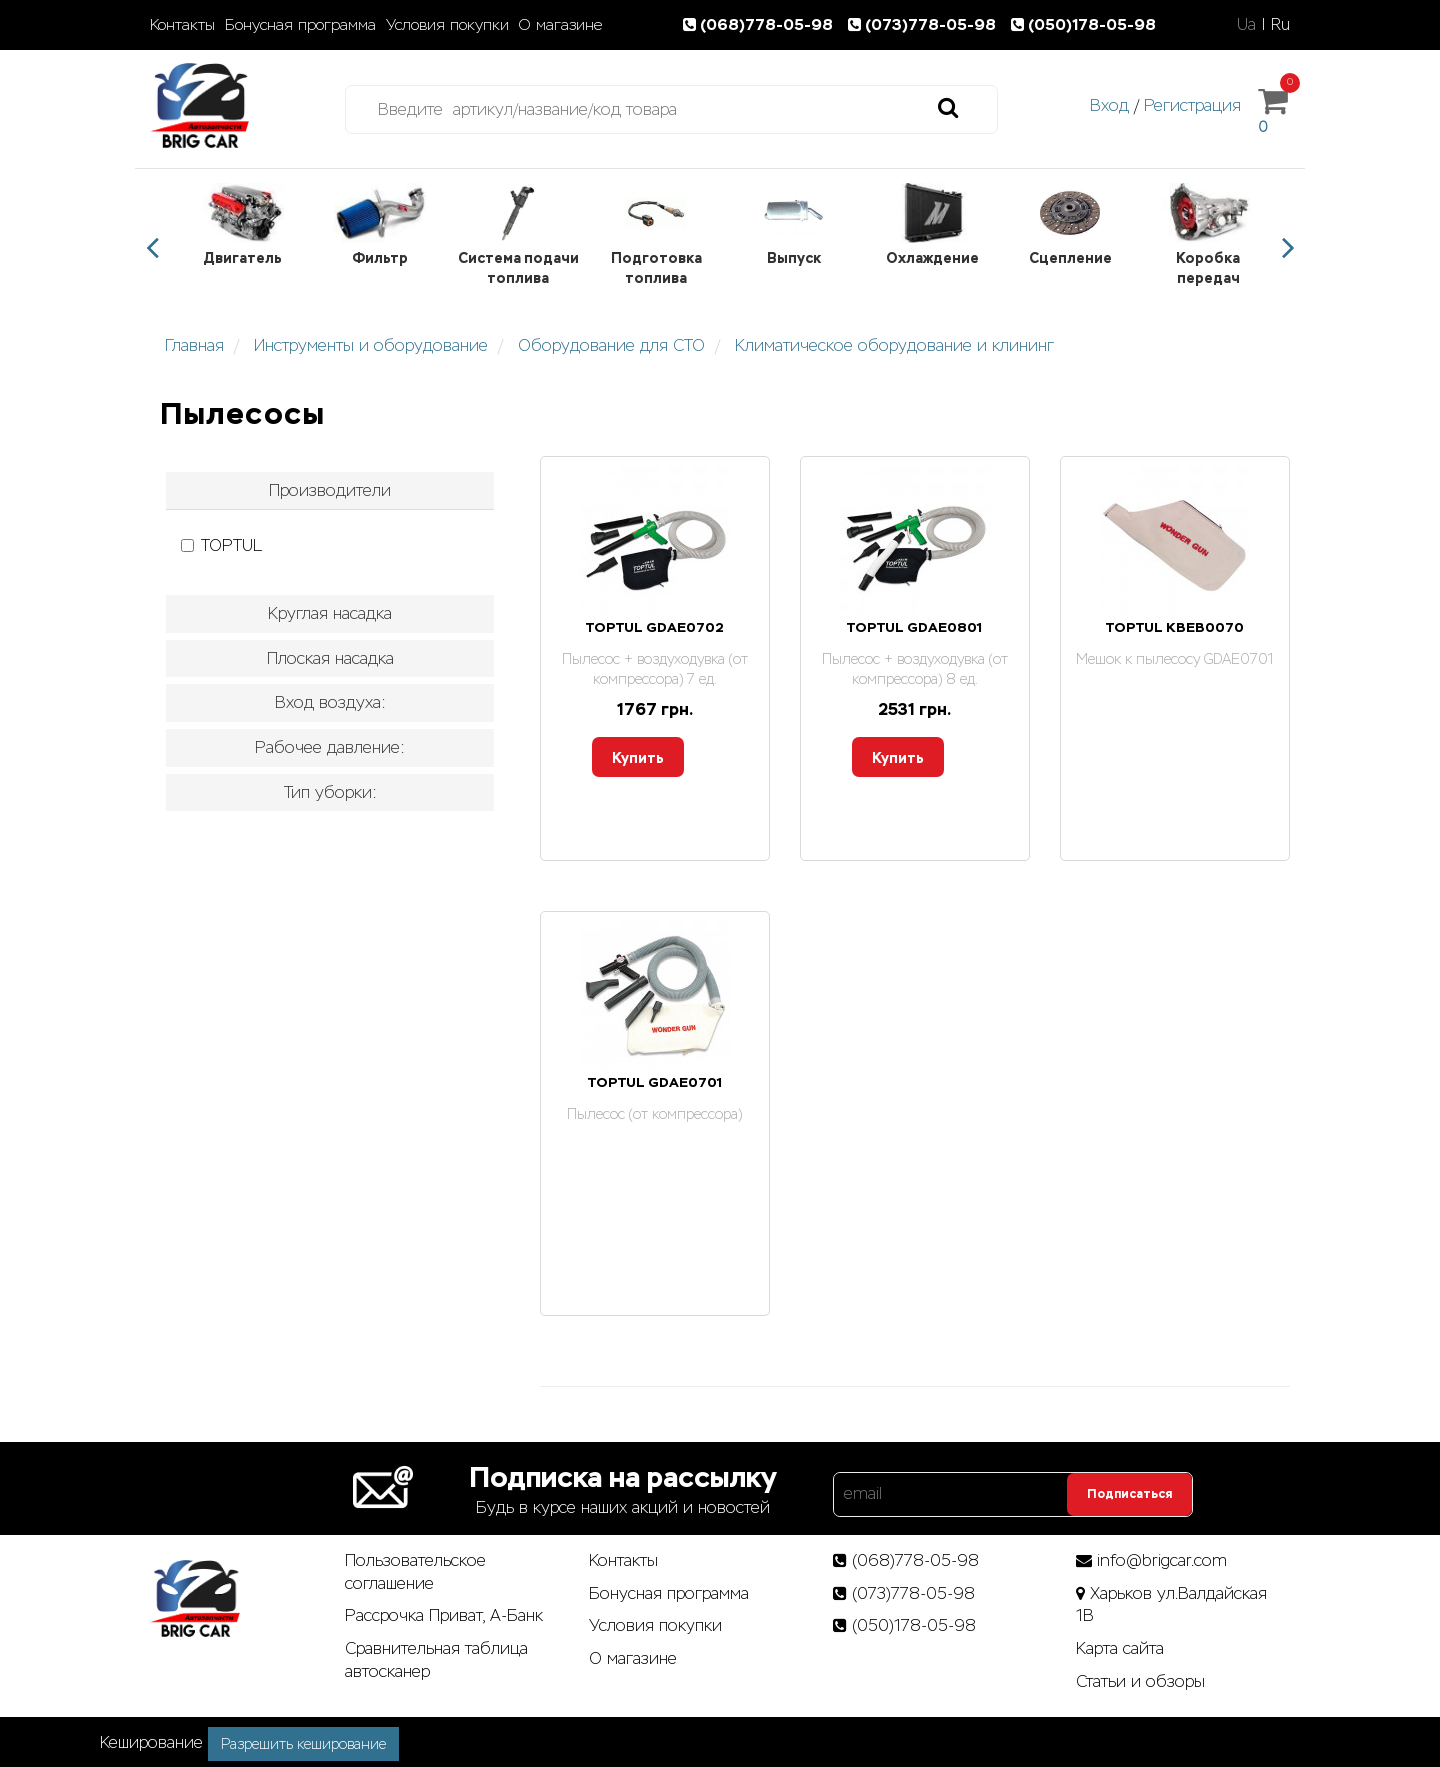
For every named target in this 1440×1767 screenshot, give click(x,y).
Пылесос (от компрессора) (654, 1114)
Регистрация (1192, 105)
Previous (152, 248)
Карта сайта (1120, 1648)
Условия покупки (447, 25)
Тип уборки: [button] (330, 792)
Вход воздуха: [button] (330, 702)
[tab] (330, 491)
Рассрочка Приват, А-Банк (444, 1615)
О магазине (560, 25)
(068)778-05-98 (762, 24)
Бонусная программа (300, 25)
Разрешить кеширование (303, 1744)
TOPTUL (221, 545)
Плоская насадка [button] (330, 658)
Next (1288, 248)
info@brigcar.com (1162, 1560)
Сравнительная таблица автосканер (436, 1660)
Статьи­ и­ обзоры (1140, 1681)
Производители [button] (330, 490)
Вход (1109, 105)
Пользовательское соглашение (415, 1572)
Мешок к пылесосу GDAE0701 (1174, 659)
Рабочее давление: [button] (330, 747)
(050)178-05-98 (1085, 24)
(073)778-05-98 (926, 24)
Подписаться (1129, 1494)
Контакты (182, 25)
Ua (1246, 24)
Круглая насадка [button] (330, 613)
